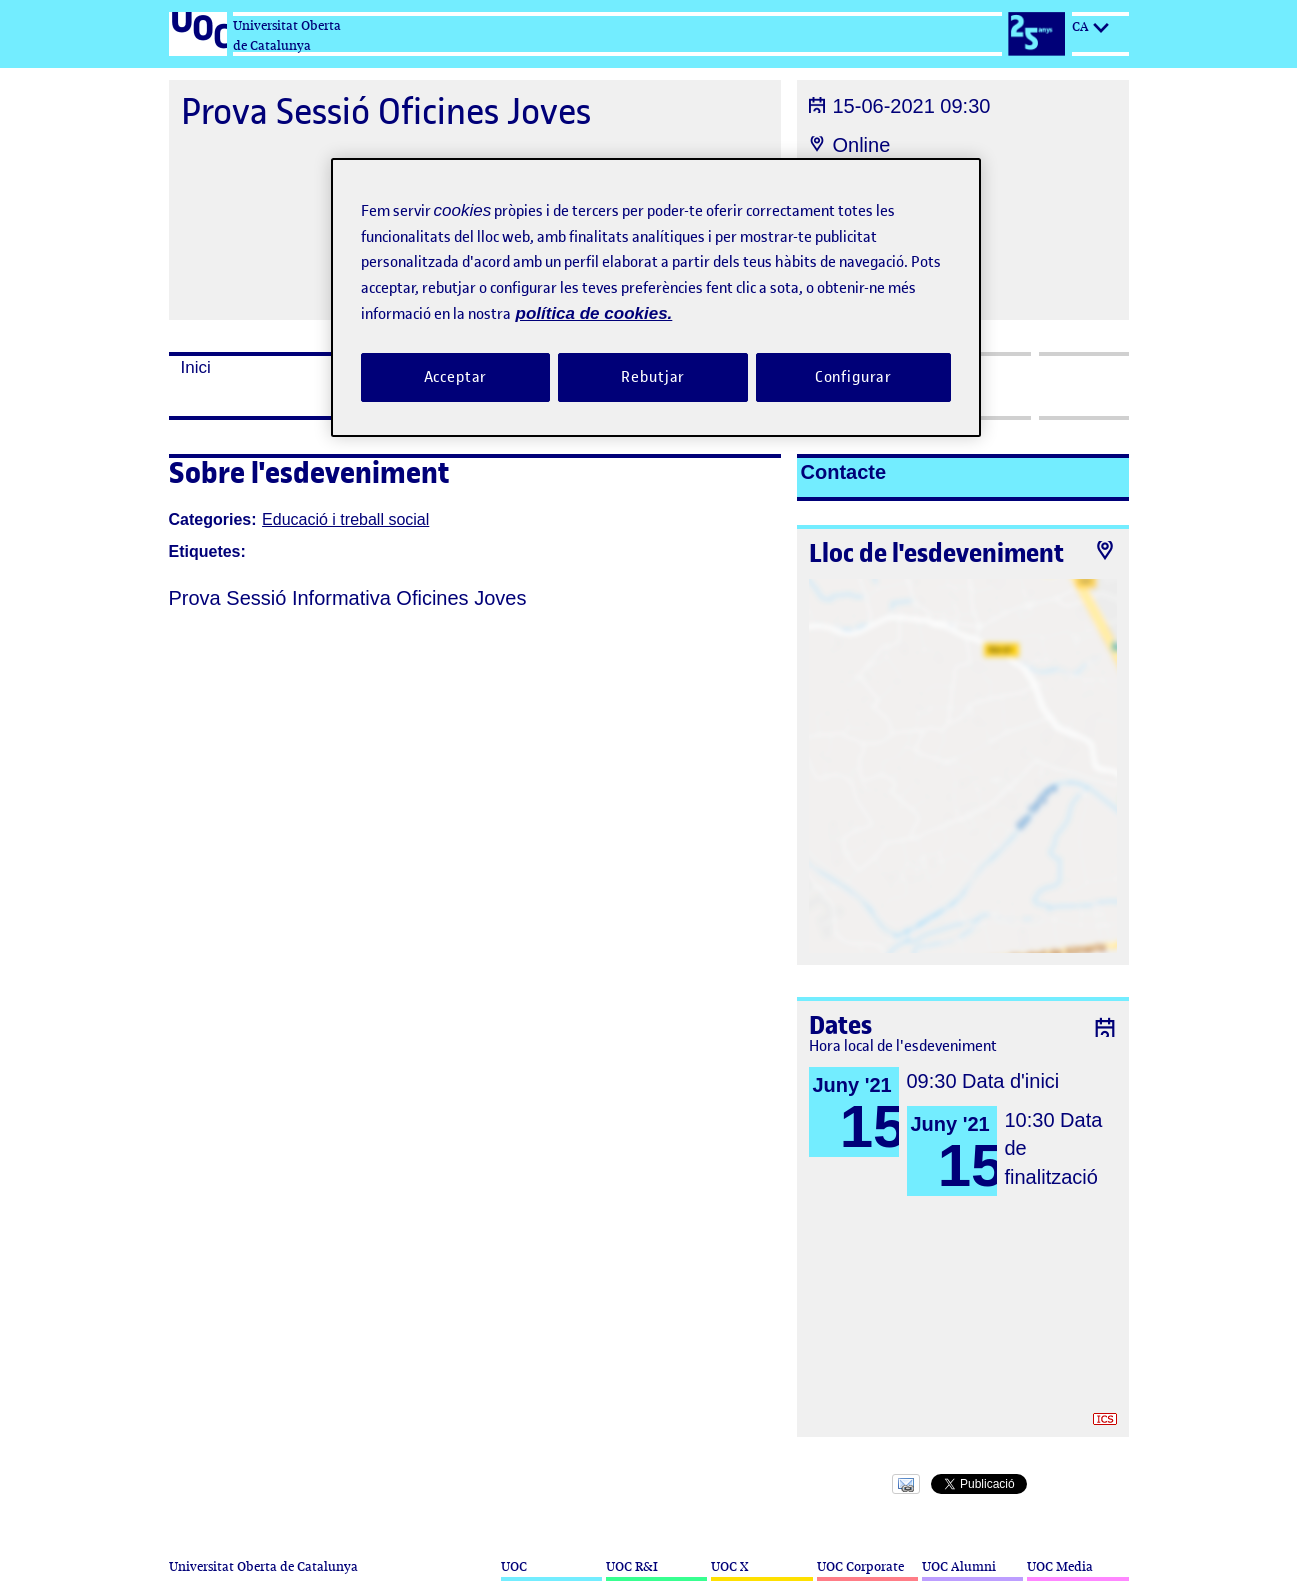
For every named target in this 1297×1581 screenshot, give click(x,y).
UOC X (729, 1566)
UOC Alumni (959, 1566)
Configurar (854, 377)
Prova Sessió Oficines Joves (386, 111)
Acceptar (456, 377)
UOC (514, 1566)
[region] (656, 297)
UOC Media (1060, 1566)
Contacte (844, 472)
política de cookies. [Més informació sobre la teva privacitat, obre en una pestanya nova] (594, 313)
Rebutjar (653, 377)
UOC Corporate (860, 1566)
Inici (196, 367)
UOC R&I (632, 1566)
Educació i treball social (345, 519)
